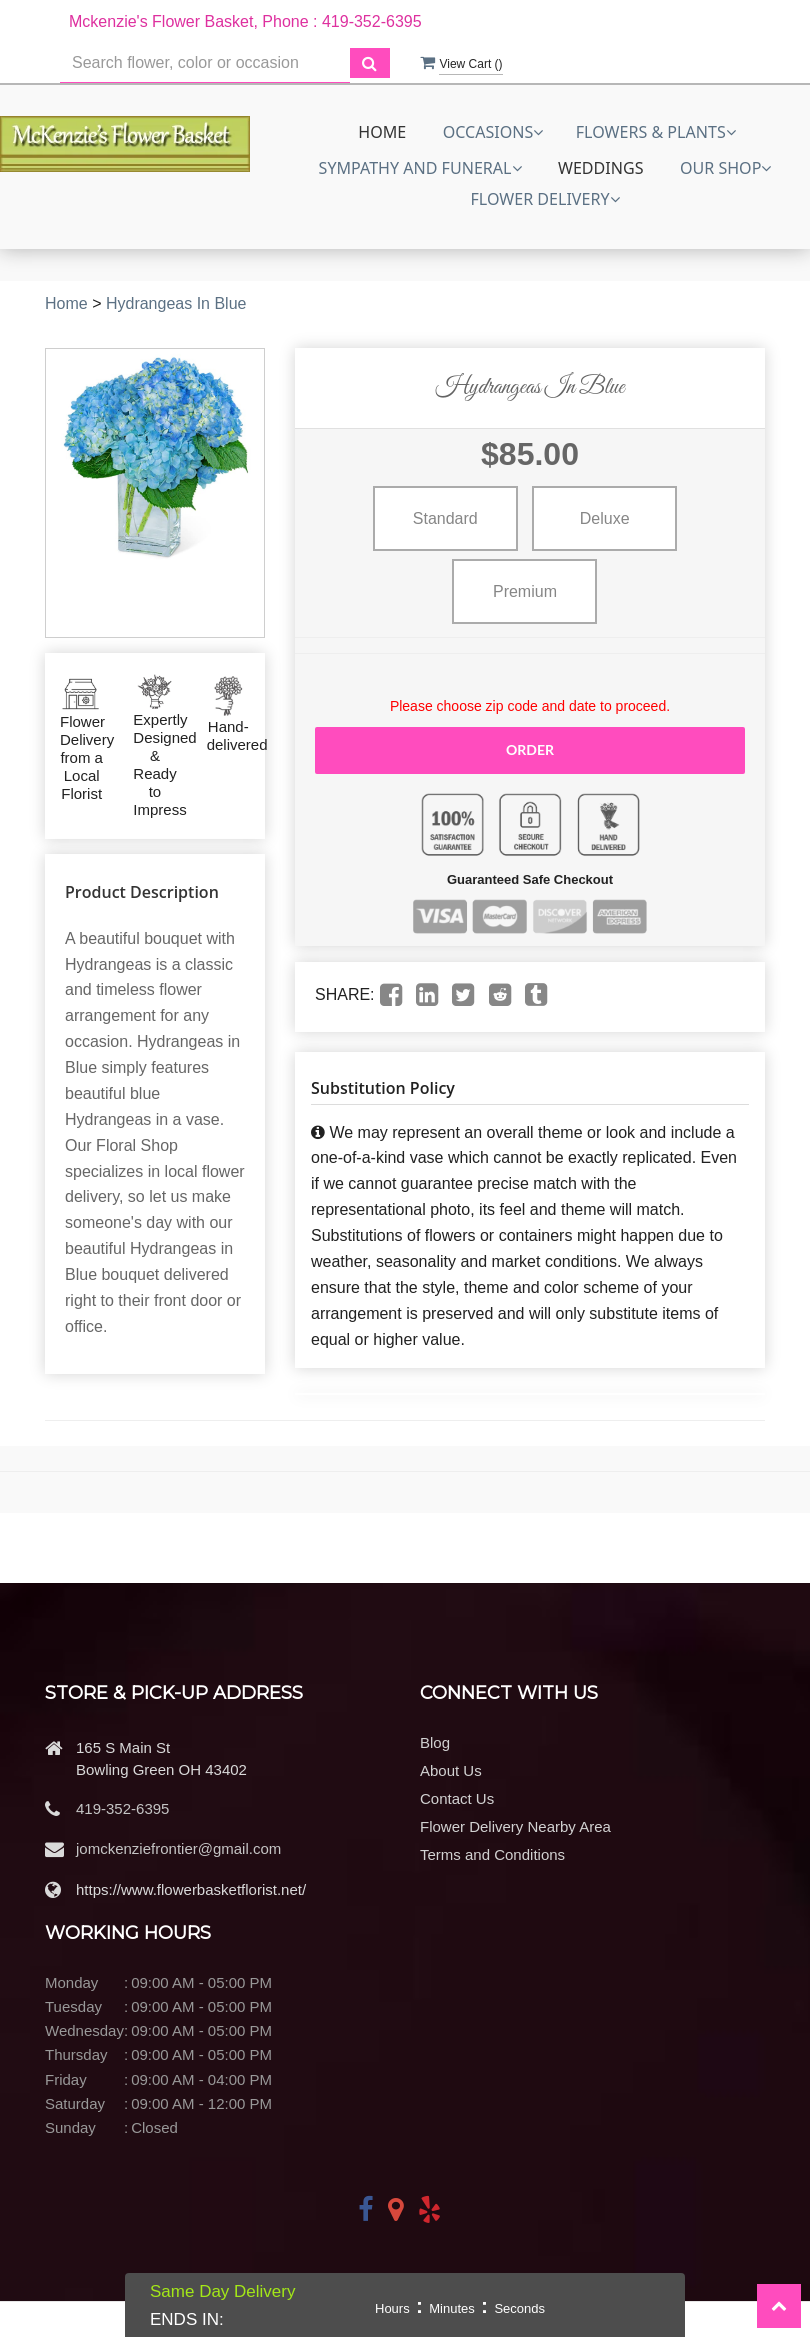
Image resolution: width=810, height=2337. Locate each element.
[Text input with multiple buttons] (205, 63)
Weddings (601, 168)
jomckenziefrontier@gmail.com (178, 1848)
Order (530, 749)
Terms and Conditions (492, 1854)
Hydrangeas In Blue (176, 303)
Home (382, 132)
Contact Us (457, 1798)
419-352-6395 (122, 1808)
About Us (451, 1770)
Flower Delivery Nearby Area (515, 1826)
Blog (435, 1742)
